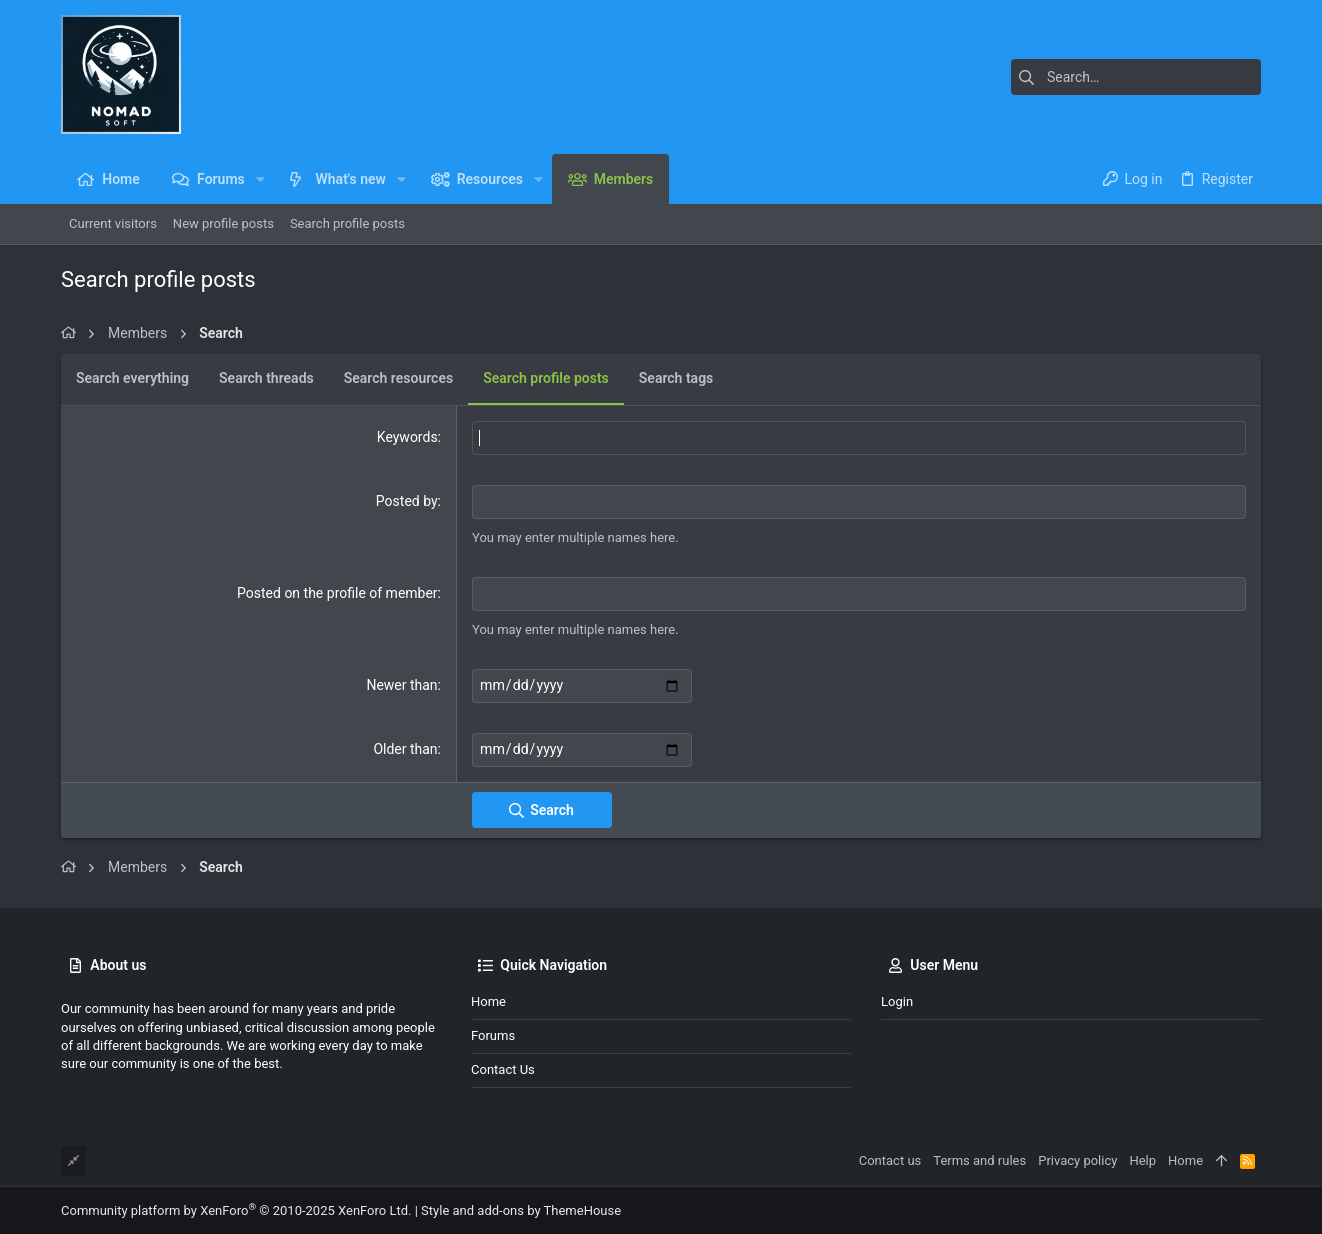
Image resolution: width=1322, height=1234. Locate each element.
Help (1142, 1159)
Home (488, 999)
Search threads (266, 378)
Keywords (407, 437)
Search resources (398, 378)
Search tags (676, 378)
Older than (405, 748)
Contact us (503, 1068)
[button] (260, 179)
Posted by (407, 501)
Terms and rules (979, 1159)
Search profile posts (546, 378)
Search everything (132, 378)
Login (897, 999)
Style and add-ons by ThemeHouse (521, 1209)
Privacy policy (1077, 1159)
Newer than (401, 685)
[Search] (1136, 77)
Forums (493, 1034)
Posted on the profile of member (337, 593)
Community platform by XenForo (236, 1209)
